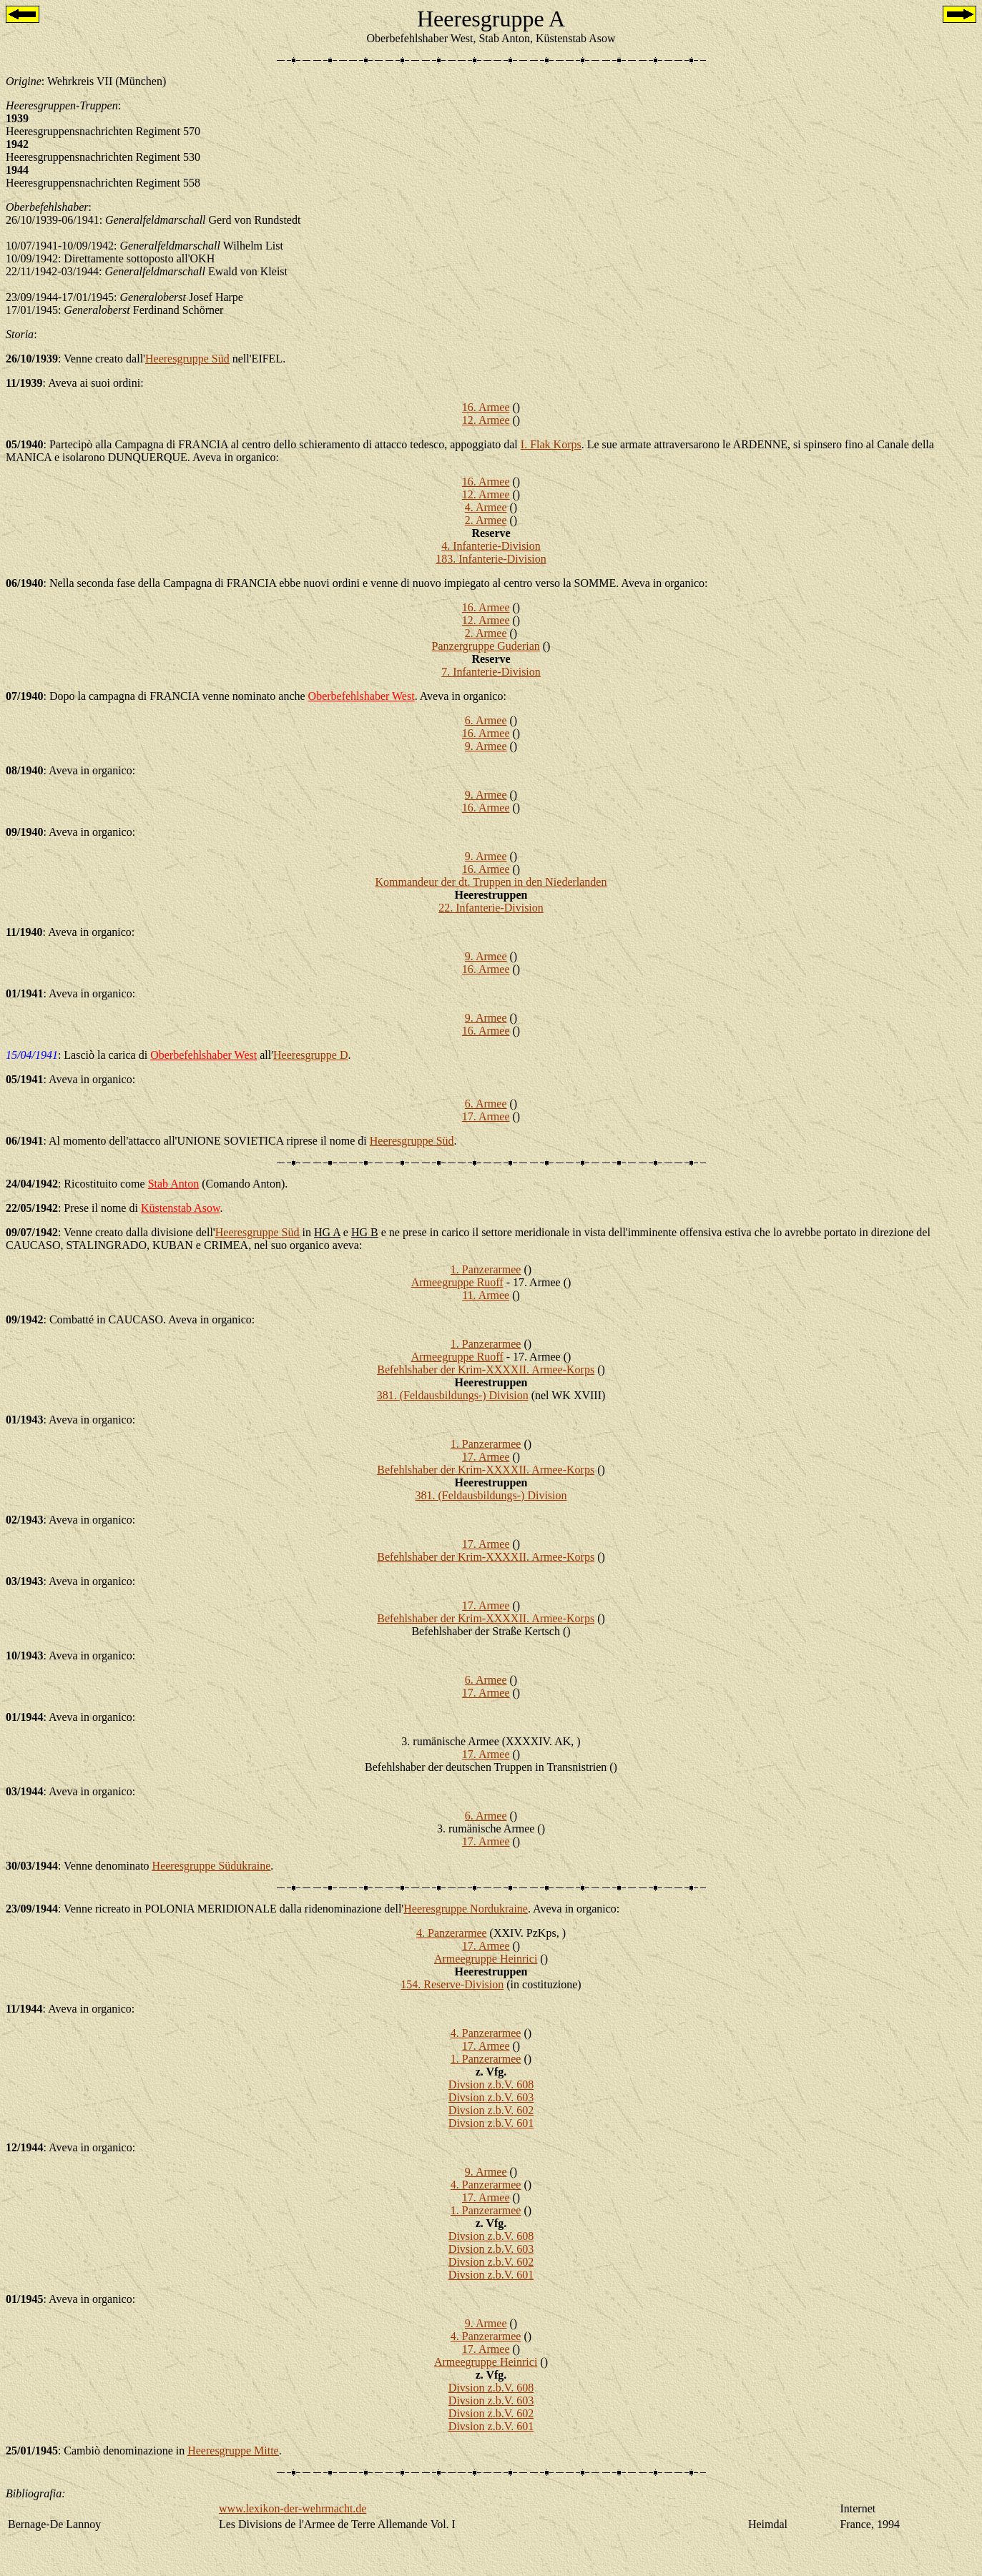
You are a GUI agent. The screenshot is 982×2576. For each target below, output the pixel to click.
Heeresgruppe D (310, 1055)
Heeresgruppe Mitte (233, 2450)
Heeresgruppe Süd (187, 358)
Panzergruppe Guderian (486, 646)
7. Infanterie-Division (491, 672)
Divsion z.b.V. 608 (491, 2084)
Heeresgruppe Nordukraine (465, 1909)
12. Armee (486, 420)
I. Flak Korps (551, 444)
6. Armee (486, 720)
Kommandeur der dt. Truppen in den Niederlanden (491, 882)
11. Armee (485, 1295)
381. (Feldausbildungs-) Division (453, 1395)
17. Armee (486, 1116)
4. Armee (486, 507)
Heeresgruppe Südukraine (211, 1866)
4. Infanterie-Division (491, 546)
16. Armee (486, 407)
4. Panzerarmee (451, 1933)
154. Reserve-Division (452, 1984)
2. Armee (486, 520)
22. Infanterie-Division (491, 908)
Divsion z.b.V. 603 (491, 2097)
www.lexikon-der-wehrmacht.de (293, 2508)
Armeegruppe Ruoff (457, 1282)
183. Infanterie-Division (491, 559)
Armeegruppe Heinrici (485, 1959)
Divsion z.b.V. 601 (491, 2123)
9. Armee (486, 746)
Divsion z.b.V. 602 (491, 2110)
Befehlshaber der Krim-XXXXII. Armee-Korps (485, 1369)
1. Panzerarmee (486, 1269)
